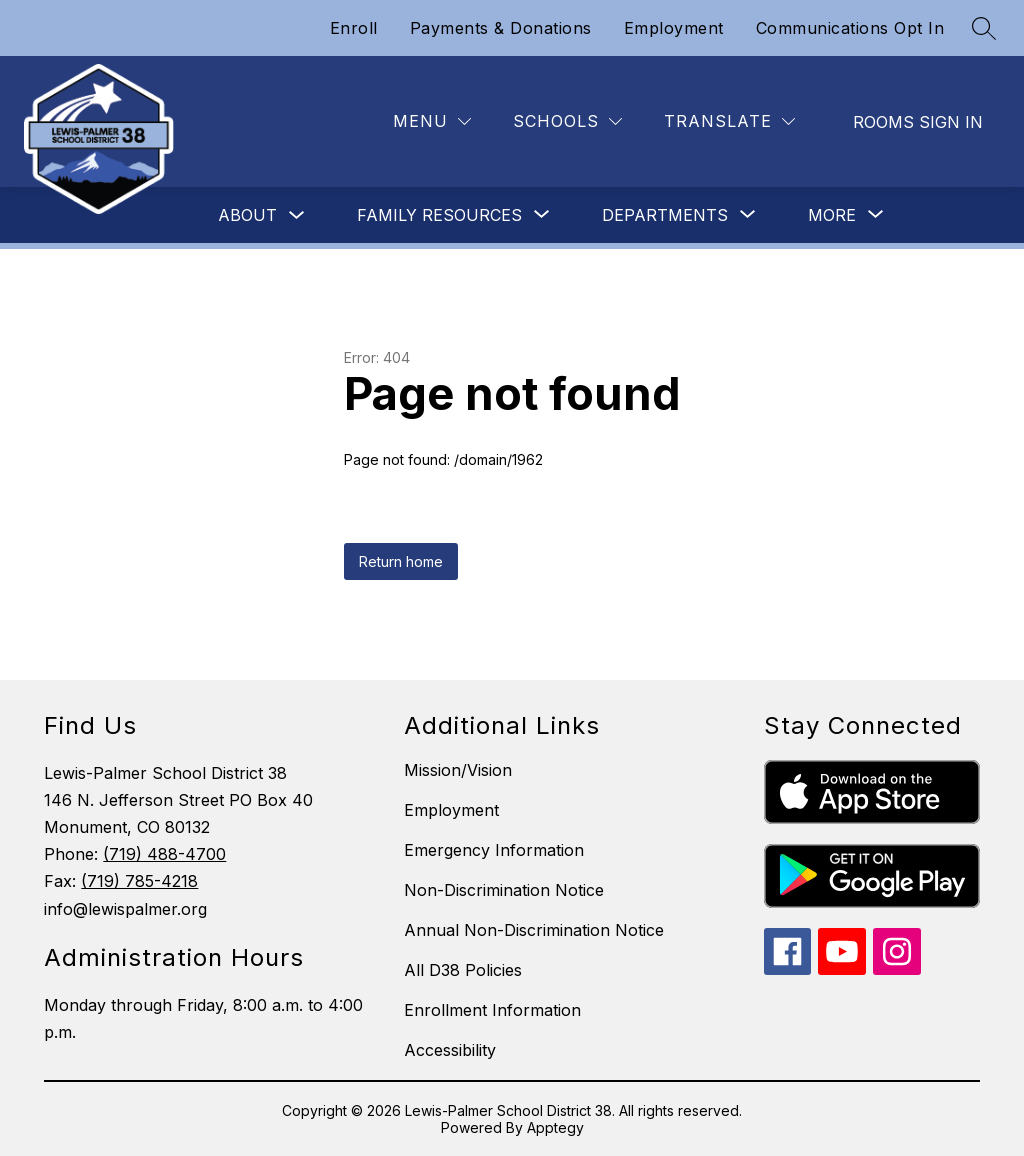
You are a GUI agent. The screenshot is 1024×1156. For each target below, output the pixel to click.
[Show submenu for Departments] (665, 215)
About (247, 215)
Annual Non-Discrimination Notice (534, 930)
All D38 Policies (463, 970)
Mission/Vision (458, 770)
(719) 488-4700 (164, 854)
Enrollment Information (492, 1010)
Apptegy (555, 1127)
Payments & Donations (501, 28)
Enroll (354, 28)
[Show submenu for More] (832, 215)
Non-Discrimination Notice (504, 890)
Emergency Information (494, 850)
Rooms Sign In (918, 122)
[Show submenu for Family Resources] (439, 215)
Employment (674, 28)
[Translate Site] (729, 121)
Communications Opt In (850, 28)
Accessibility (450, 1050)
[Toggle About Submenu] (297, 215)
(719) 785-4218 (139, 881)
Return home (401, 561)
